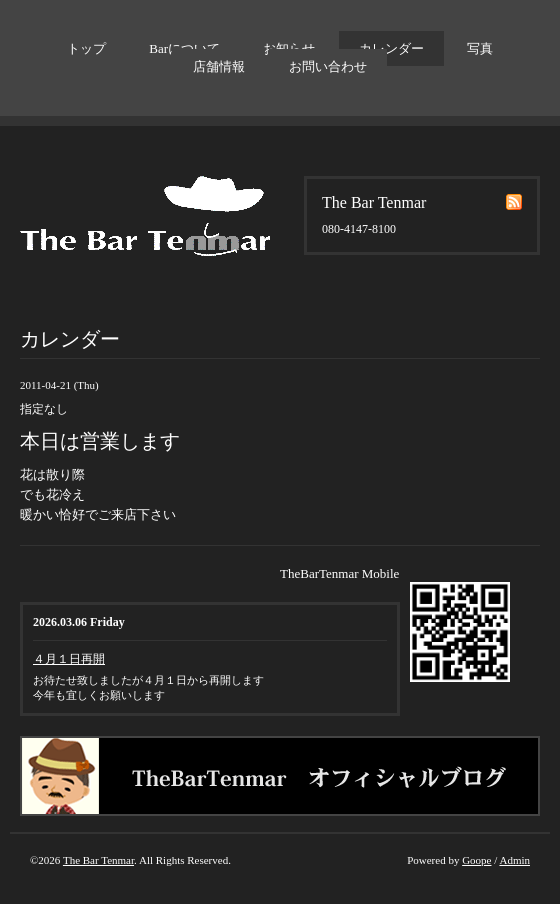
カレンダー (391, 48)
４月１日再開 (69, 659)
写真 (480, 48)
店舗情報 (219, 66)
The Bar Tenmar (98, 860)
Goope (476, 860)
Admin (514, 860)
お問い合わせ (328, 66)
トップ (86, 48)
